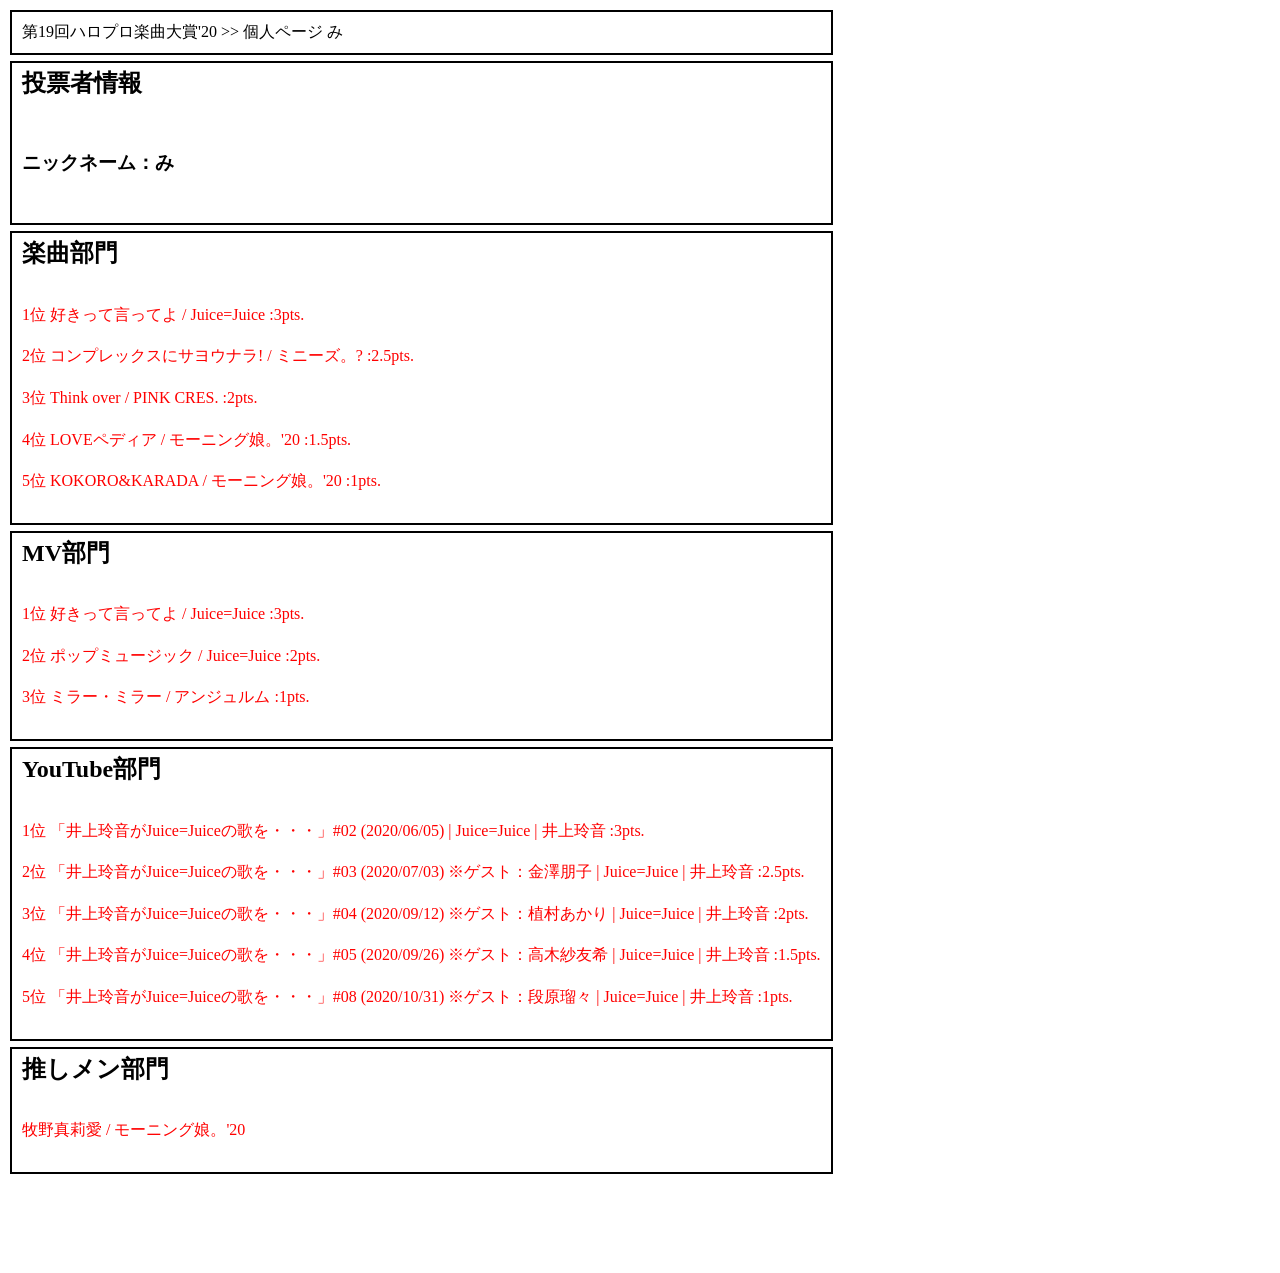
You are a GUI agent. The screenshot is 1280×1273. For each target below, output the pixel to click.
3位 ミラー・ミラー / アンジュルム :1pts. (166, 696)
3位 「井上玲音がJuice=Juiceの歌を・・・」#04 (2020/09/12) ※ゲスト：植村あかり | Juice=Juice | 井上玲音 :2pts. (415, 913)
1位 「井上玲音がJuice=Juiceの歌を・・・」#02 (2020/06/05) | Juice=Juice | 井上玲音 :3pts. (333, 830)
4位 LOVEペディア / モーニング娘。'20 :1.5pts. (186, 439)
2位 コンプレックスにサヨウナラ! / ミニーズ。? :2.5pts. (218, 355)
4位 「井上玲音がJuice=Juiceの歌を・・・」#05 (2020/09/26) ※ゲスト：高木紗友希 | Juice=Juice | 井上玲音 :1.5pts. (421, 954)
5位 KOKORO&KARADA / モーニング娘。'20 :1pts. (201, 480)
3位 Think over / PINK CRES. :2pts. (140, 397)
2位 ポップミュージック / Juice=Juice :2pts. (171, 655)
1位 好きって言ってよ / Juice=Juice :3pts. (163, 314)
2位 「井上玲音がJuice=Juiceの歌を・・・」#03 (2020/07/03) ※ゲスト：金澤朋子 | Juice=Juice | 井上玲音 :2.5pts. (413, 871)
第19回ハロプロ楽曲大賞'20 (119, 31)
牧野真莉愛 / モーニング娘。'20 (133, 1129)
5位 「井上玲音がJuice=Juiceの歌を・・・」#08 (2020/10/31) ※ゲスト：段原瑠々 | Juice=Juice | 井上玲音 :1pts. (407, 996)
